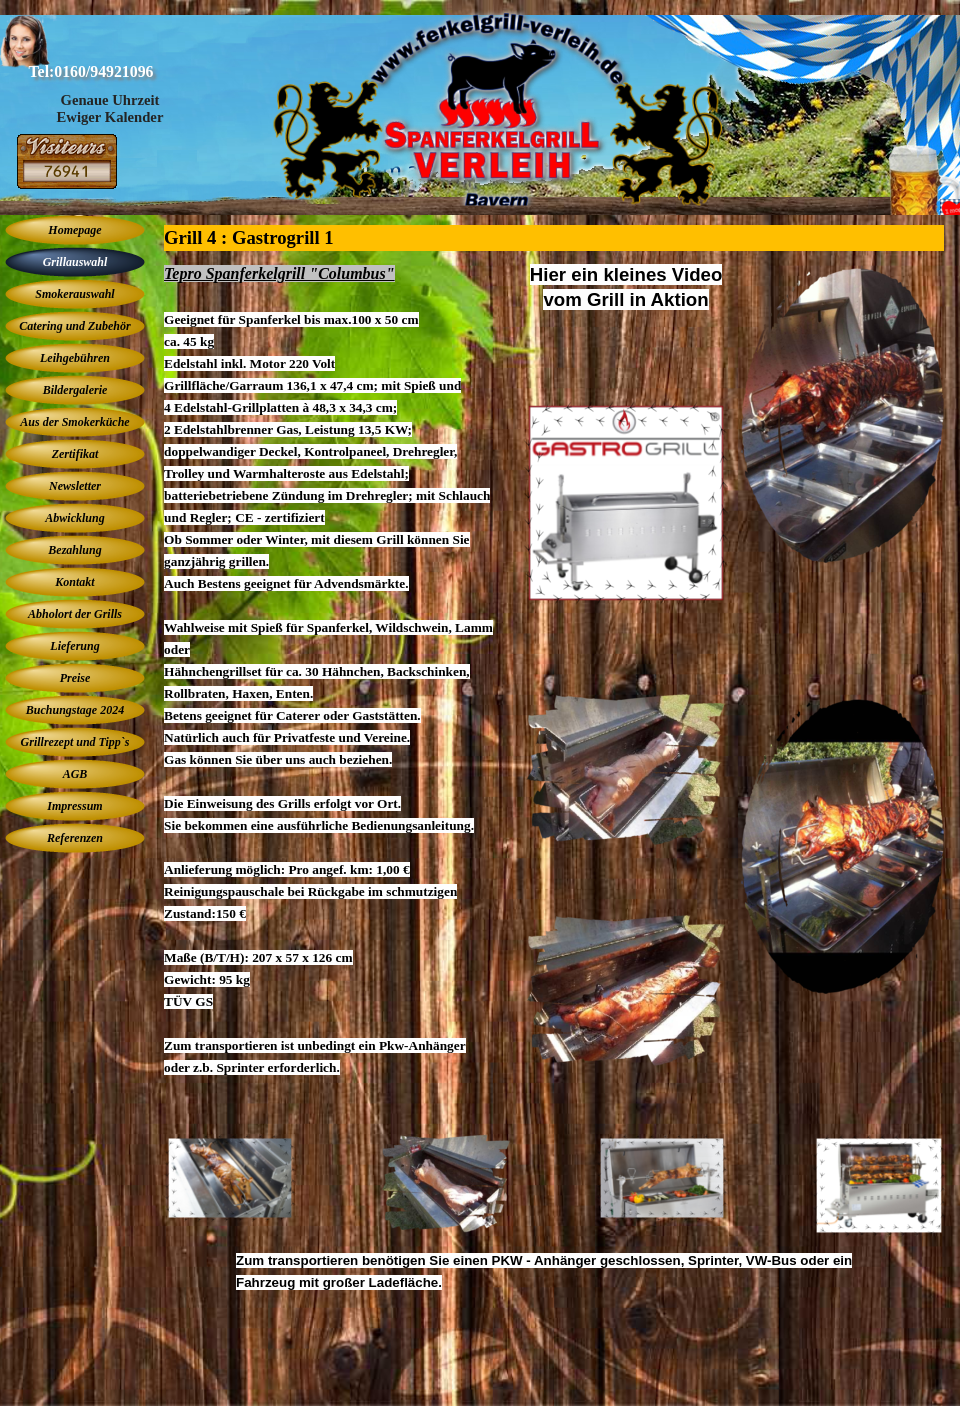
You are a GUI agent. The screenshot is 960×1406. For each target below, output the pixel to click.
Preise (75, 678)
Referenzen (75, 838)
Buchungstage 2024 (75, 710)
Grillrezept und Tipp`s (75, 742)
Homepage (74, 230)
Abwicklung (74, 518)
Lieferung (74, 646)
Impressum (74, 806)
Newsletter (75, 486)
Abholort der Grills (75, 614)
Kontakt (74, 582)
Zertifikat (75, 454)
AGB (75, 774)
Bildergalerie (75, 390)
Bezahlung (74, 550)
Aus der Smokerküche (74, 422)
